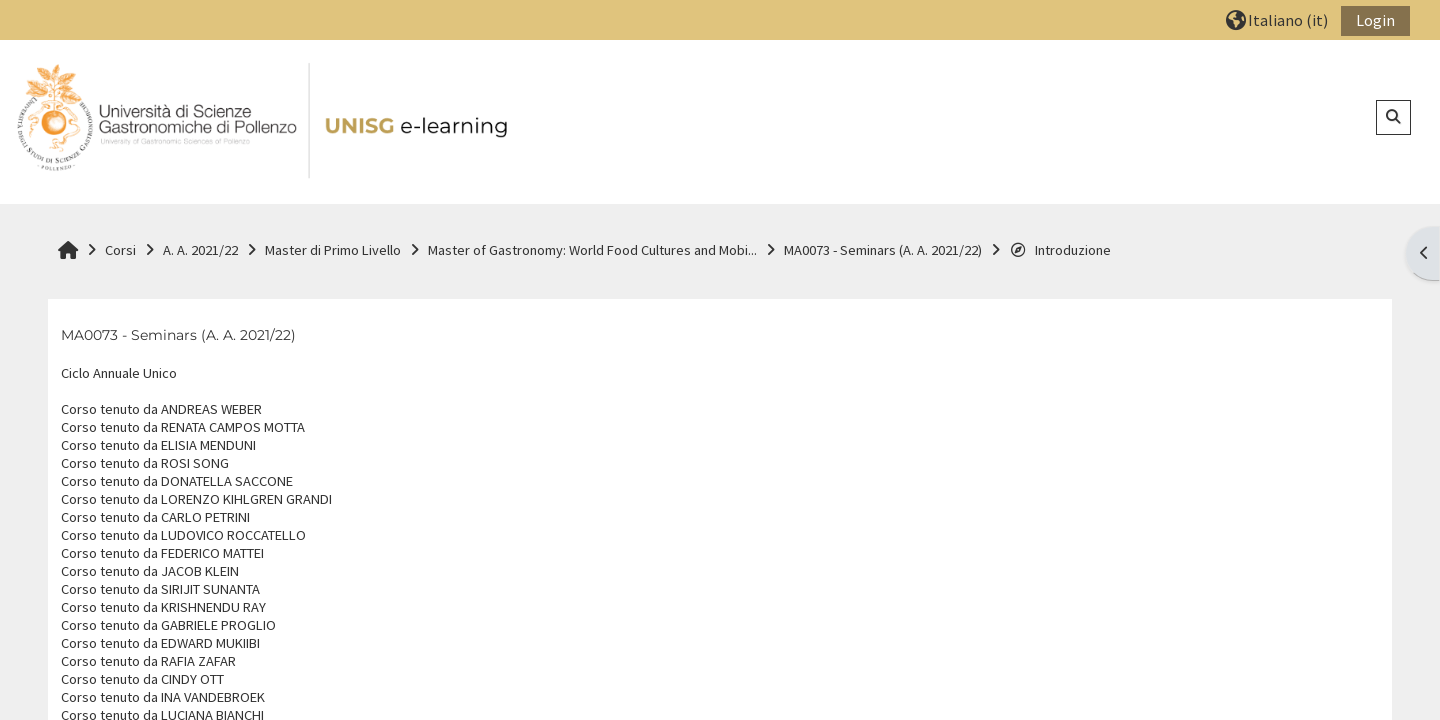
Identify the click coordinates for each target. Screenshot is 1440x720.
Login (1375, 20)
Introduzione (1060, 250)
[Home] (264, 121)
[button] (1277, 19)
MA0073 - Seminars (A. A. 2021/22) (178, 335)
